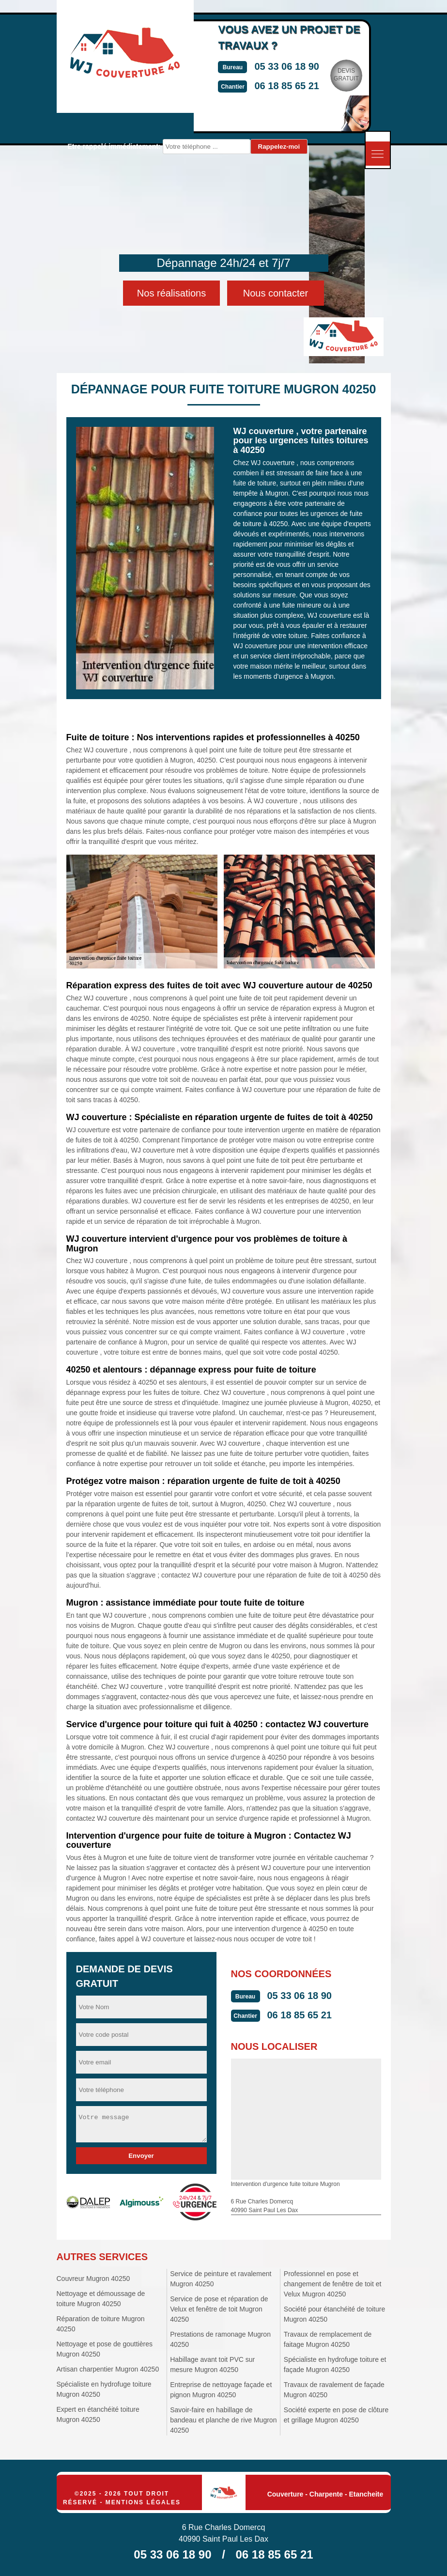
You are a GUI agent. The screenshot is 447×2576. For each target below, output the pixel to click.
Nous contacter (275, 293)
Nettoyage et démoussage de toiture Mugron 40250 (101, 2299)
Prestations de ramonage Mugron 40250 (220, 2339)
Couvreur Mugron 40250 (93, 2278)
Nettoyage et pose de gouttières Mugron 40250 (105, 2349)
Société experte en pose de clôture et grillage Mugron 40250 (336, 2415)
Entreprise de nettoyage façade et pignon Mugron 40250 (221, 2390)
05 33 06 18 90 (298, 66)
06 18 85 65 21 (298, 85)
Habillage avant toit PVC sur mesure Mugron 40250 (212, 2364)
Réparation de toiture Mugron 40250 (101, 2324)
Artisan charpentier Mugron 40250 (108, 2369)
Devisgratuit (357, 74)
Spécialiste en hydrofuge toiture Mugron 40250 (104, 2389)
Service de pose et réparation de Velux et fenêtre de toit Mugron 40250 (219, 2309)
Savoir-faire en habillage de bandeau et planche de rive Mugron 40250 (223, 2420)
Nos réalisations (171, 293)
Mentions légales (143, 2502)
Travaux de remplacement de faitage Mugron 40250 (328, 2339)
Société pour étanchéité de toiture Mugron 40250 (334, 2314)
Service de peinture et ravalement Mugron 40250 (220, 2279)
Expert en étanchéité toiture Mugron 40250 (98, 2414)
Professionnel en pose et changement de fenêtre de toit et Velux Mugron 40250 (333, 2284)
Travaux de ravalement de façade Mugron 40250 (334, 2390)
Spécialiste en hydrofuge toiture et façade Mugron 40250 (335, 2364)
